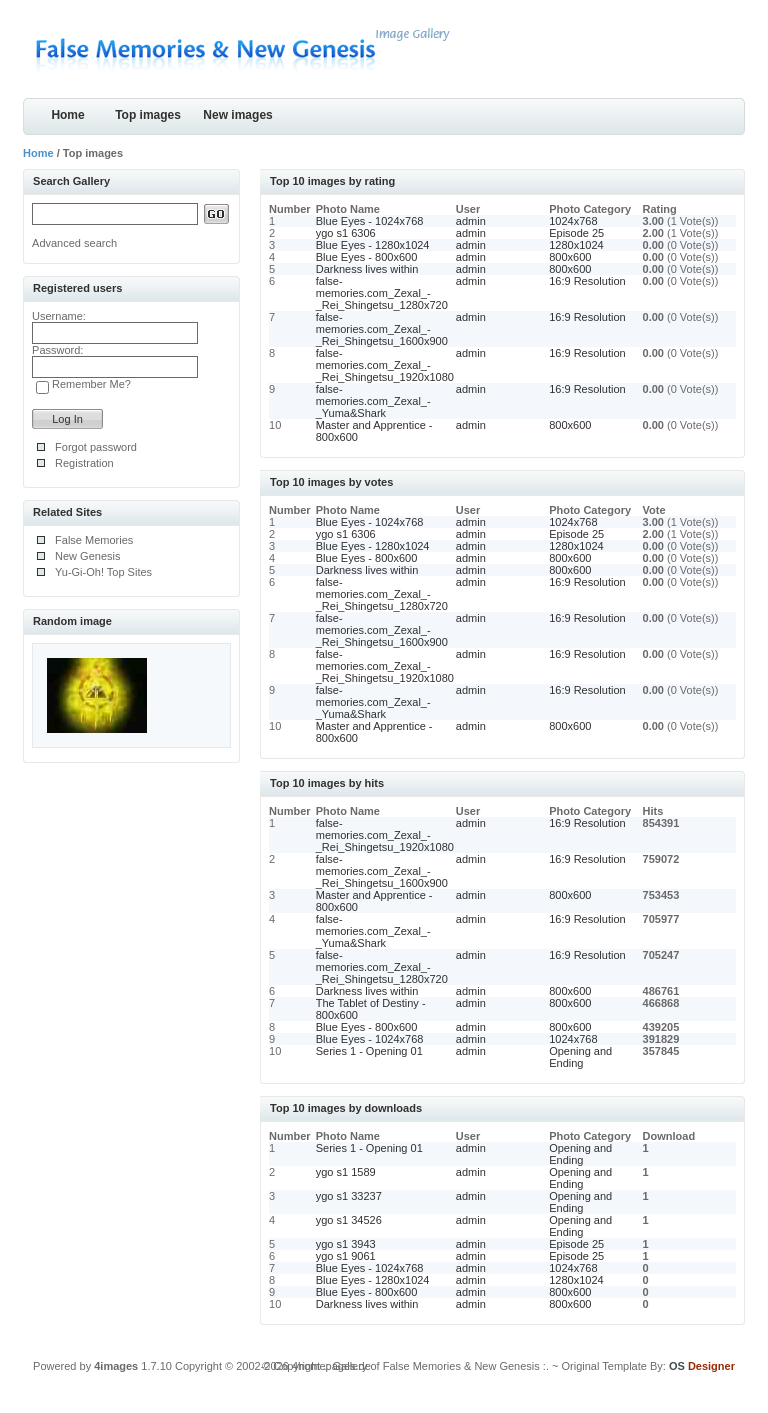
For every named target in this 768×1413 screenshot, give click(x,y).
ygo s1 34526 (349, 1220)
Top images (148, 115)
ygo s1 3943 (346, 1244)
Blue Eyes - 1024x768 (370, 221)
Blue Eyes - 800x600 (367, 257)
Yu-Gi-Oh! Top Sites (103, 572)
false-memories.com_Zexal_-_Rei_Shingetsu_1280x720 (382, 293)
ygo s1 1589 (346, 1172)
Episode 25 (576, 233)
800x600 (570, 257)
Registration (84, 463)
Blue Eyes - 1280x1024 (373, 245)
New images (237, 115)
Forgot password (96, 447)
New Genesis (87, 556)
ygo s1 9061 (346, 1256)
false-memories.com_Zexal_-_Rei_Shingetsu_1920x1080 (385, 365)
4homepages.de (331, 1366)
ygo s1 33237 (349, 1196)
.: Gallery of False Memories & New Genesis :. (436, 1366)
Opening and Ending (580, 1057)
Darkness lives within (367, 269)
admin (471, 221)
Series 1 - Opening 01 (369, 1051)
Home (67, 115)
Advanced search (74, 243)
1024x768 (573, 221)
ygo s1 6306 (346, 233)
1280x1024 (576, 245)
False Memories (94, 540)
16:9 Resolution (587, 281)
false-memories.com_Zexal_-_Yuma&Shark (373, 401)
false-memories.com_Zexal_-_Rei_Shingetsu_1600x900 (382, 329)
